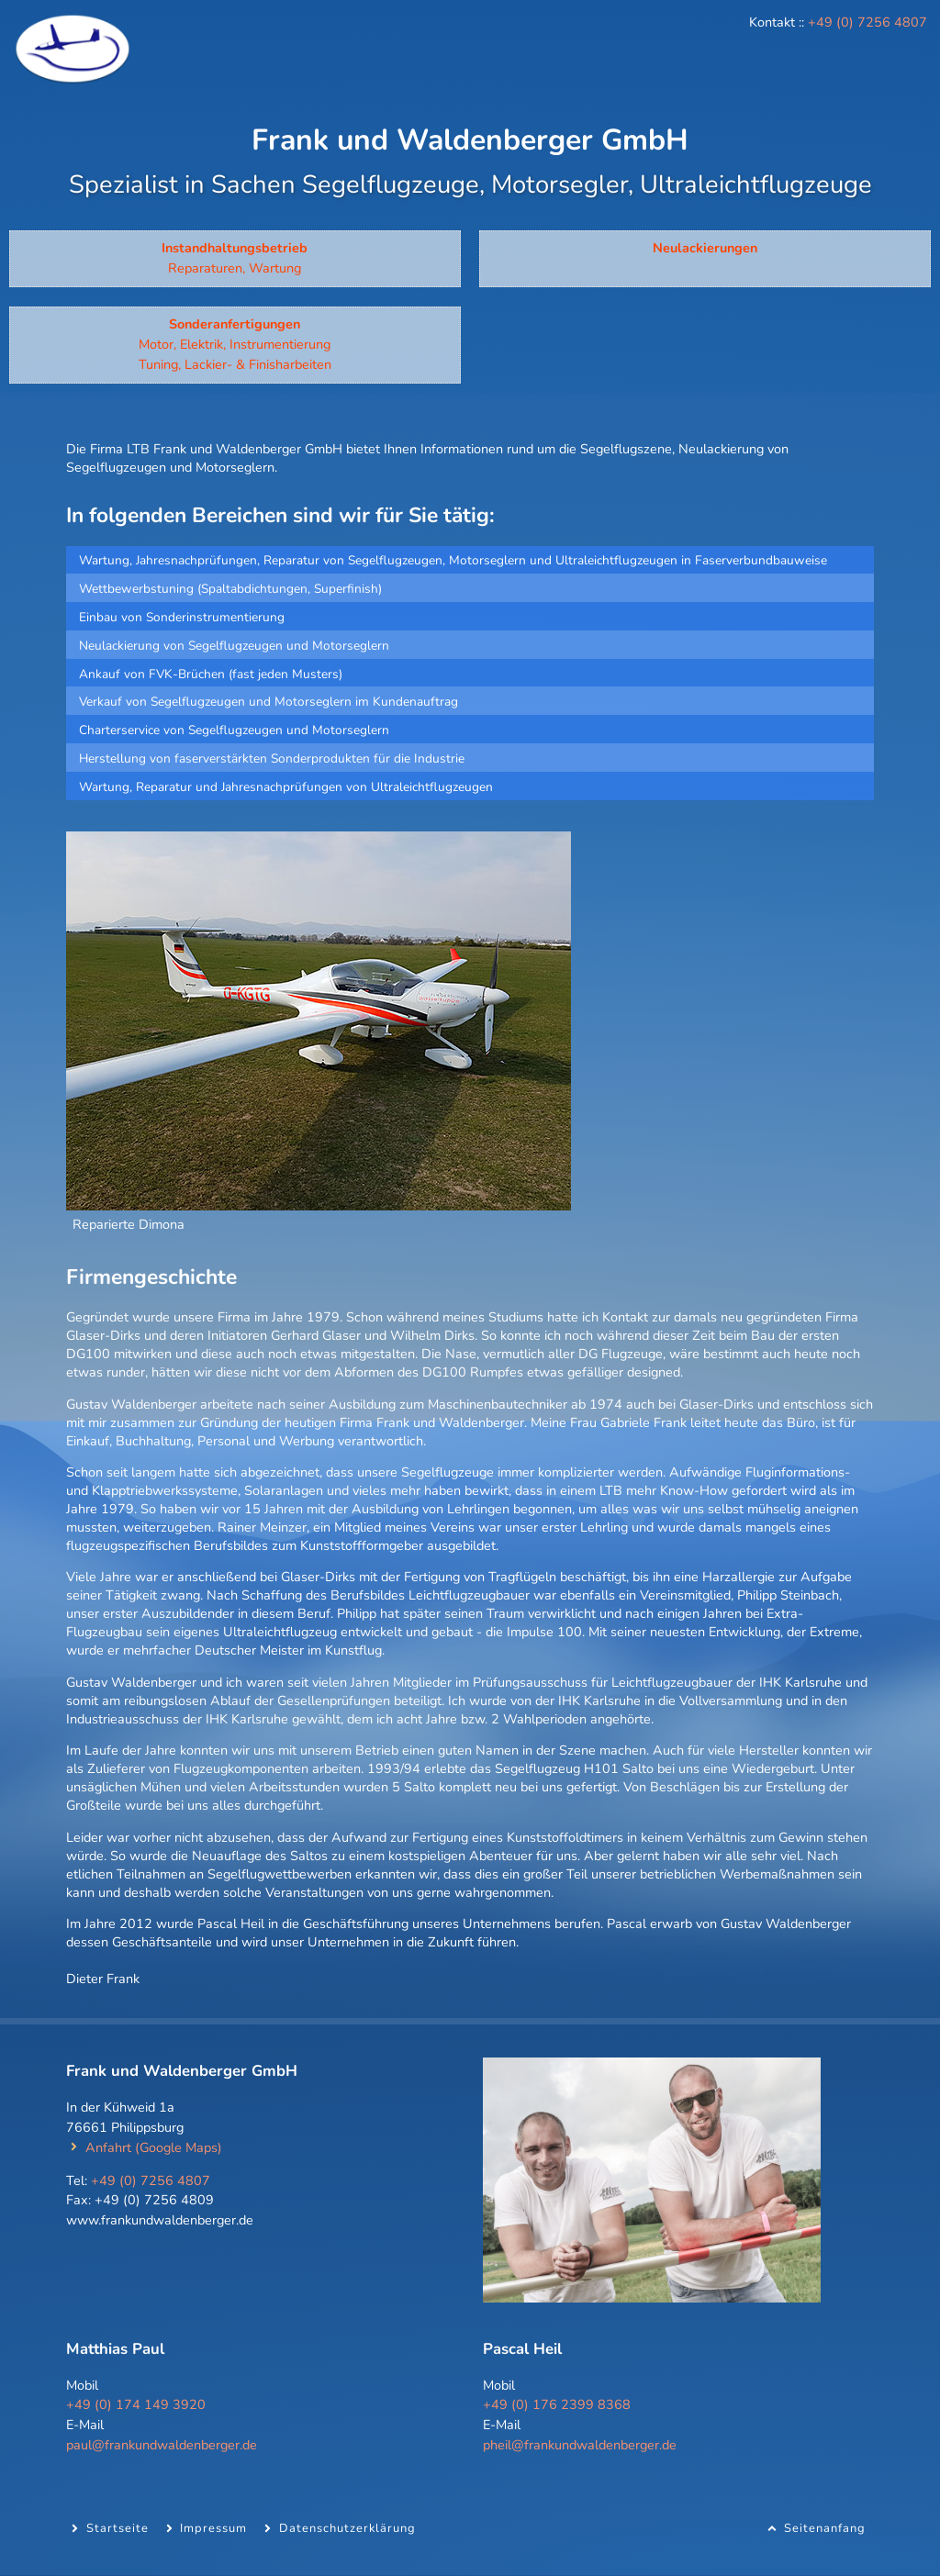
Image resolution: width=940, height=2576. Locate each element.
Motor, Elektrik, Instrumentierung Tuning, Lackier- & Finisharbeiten (235, 344)
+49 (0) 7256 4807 (867, 22)
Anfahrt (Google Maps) (153, 2147)
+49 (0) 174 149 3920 (136, 2404)
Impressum (213, 2528)
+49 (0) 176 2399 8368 (557, 2404)
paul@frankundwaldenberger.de (161, 2445)
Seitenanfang (825, 2528)
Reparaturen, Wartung (235, 258)
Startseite (117, 2528)
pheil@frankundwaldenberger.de (580, 2445)
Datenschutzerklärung (347, 2528)
